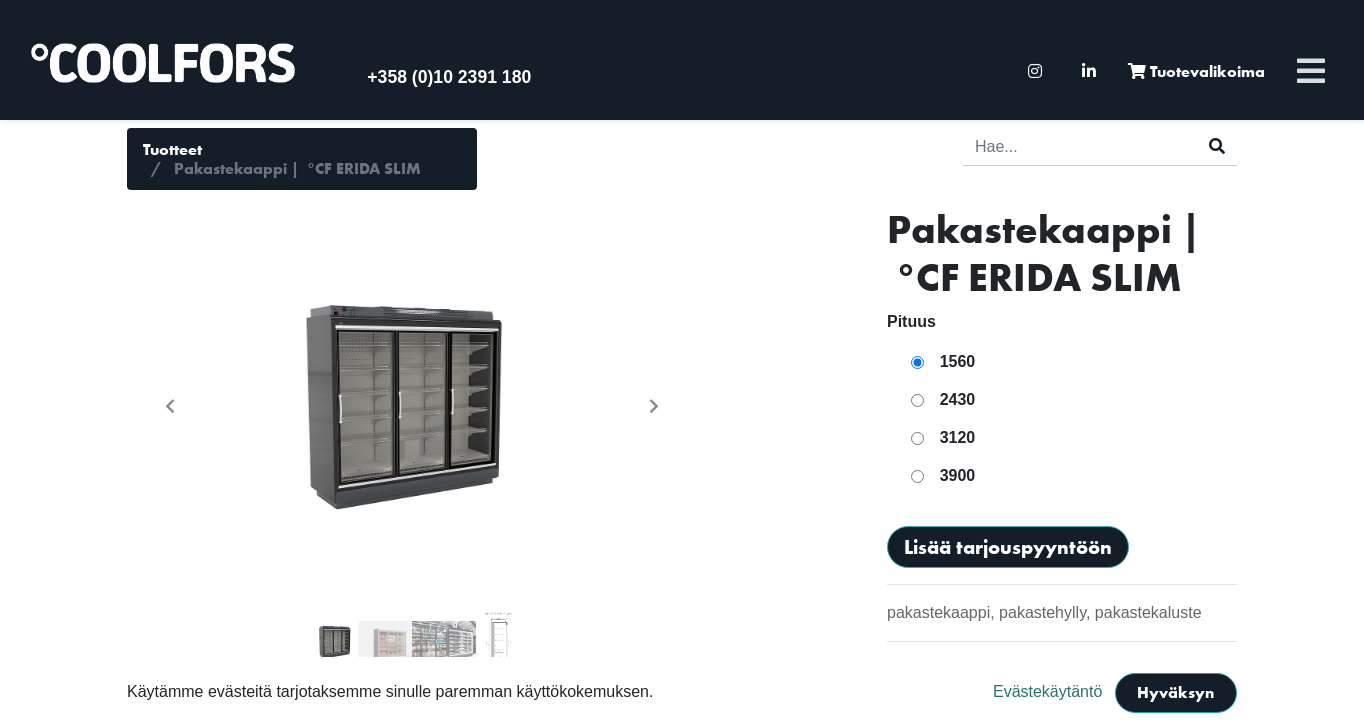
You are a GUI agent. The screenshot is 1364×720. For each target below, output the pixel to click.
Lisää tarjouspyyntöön (1008, 547)
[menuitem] (1035, 71)
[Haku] (1217, 147)
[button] (170, 406)
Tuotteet (172, 149)
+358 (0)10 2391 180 (449, 77)
